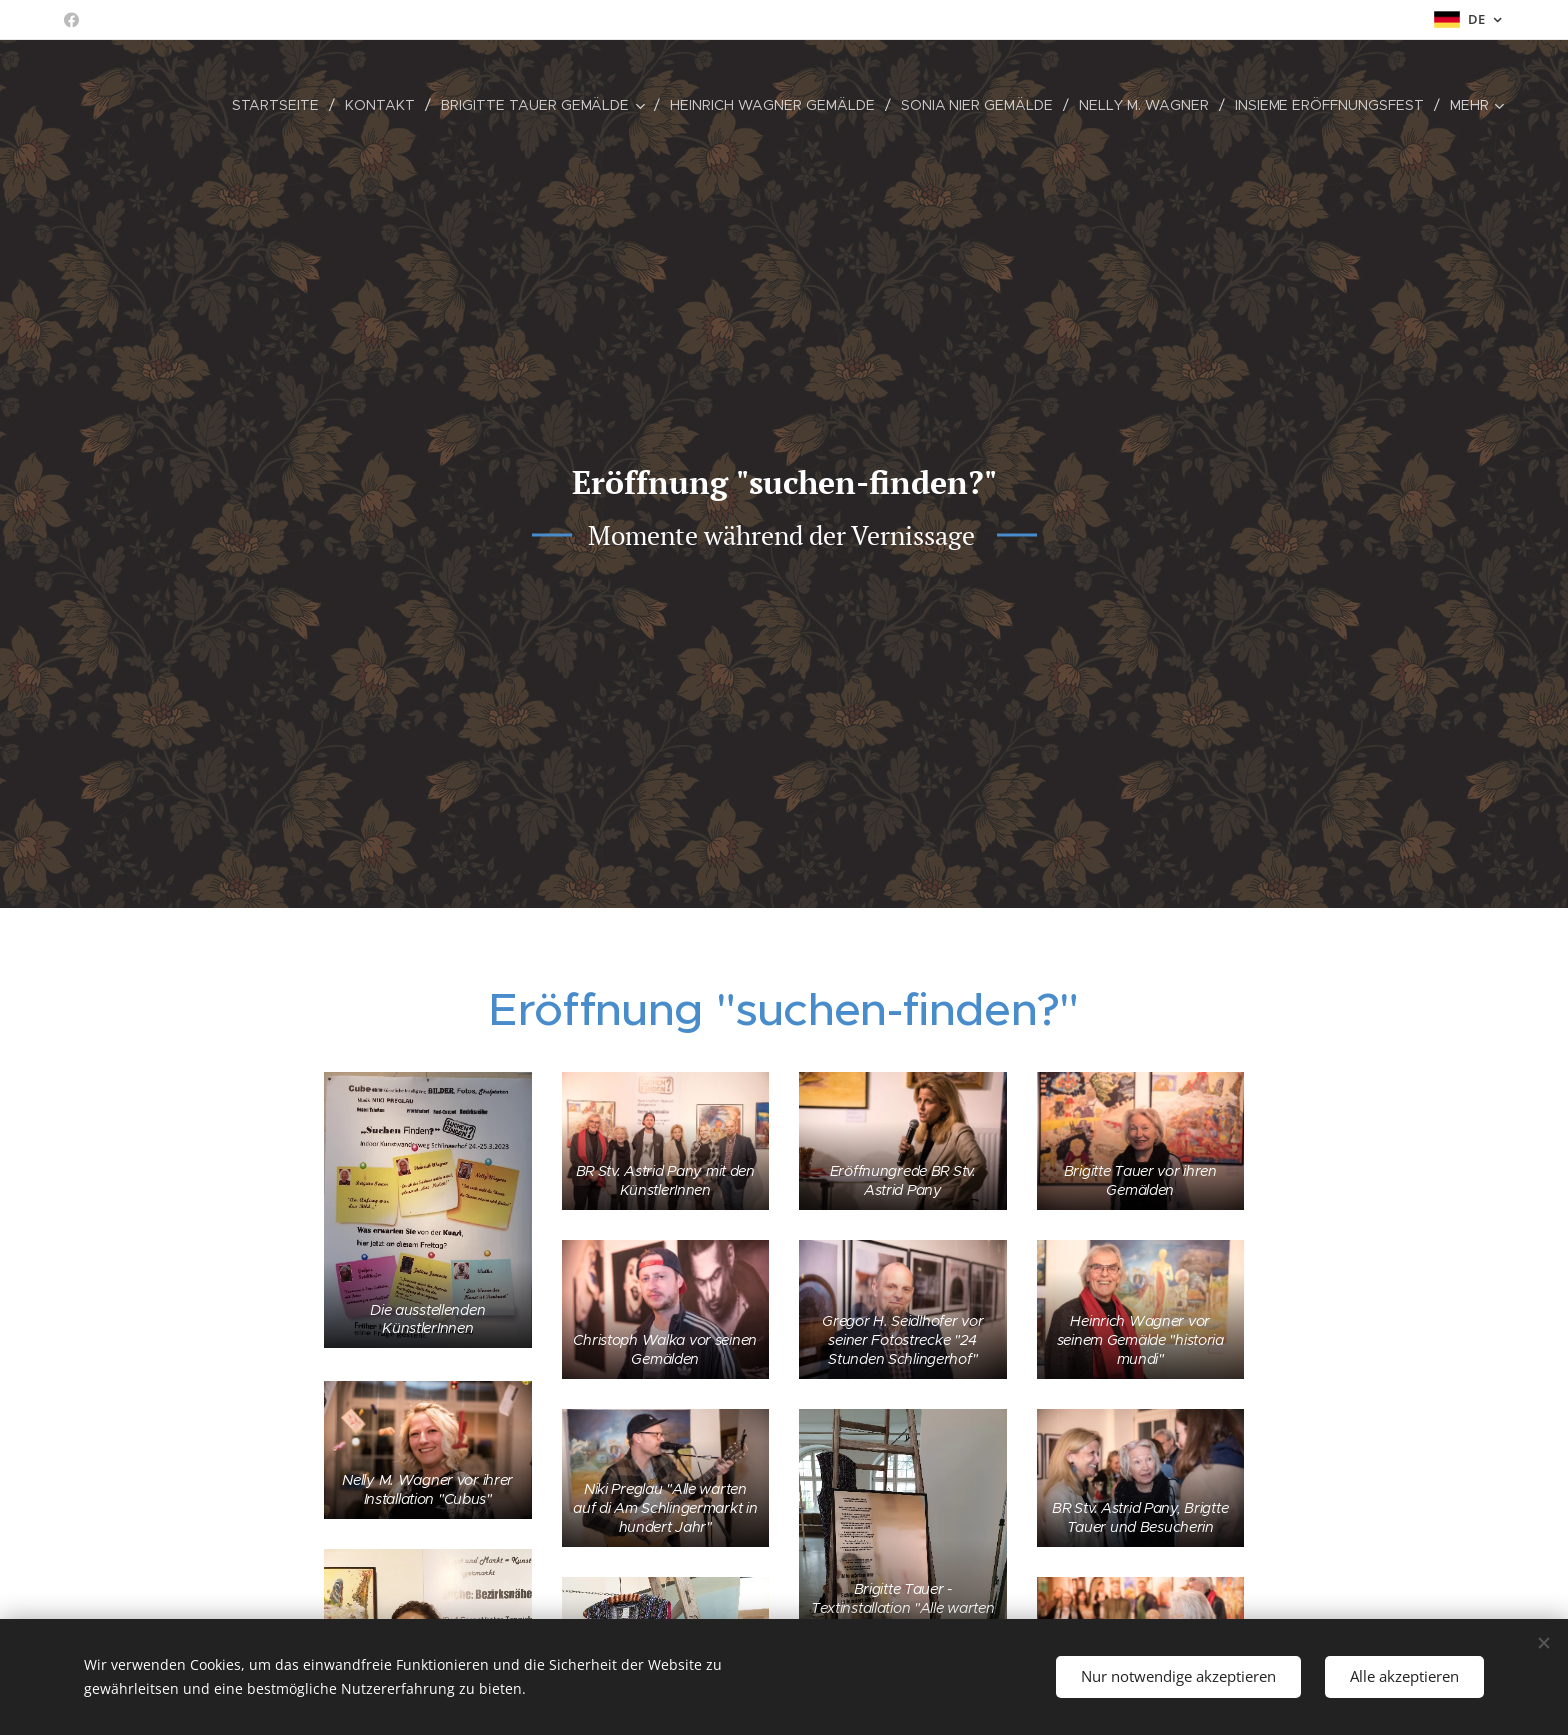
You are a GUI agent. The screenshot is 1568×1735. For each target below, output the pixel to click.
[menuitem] (277, 105)
